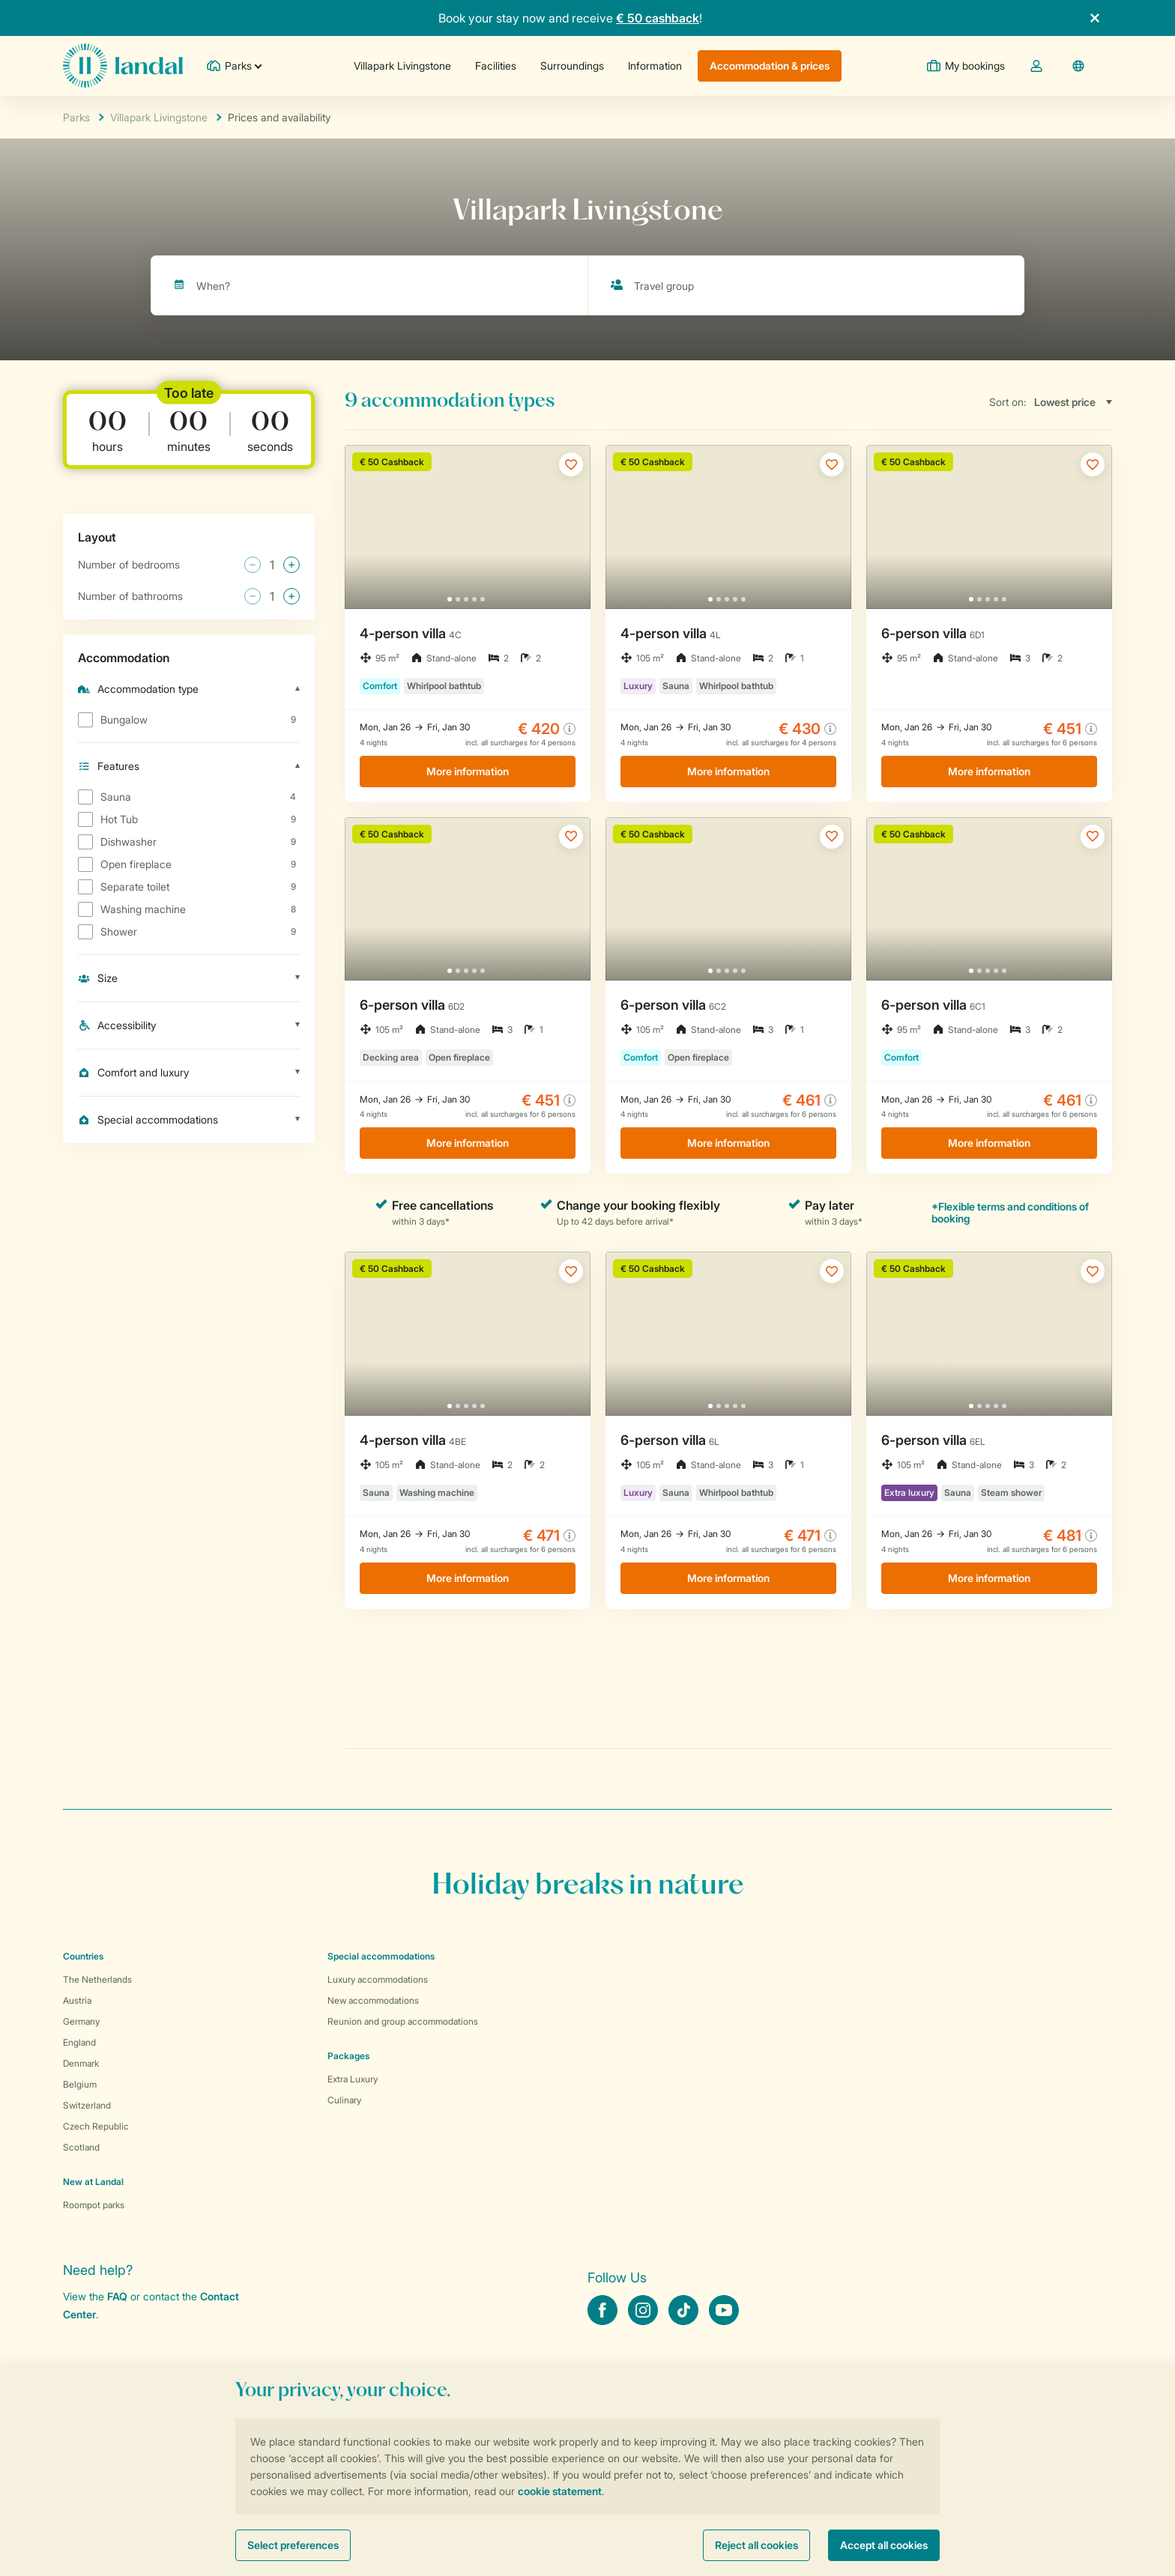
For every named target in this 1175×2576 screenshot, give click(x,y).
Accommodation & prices (770, 65)
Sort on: (1008, 402)
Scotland (81, 2147)
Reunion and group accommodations (402, 2021)
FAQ (117, 2296)
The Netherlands (97, 1979)
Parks (76, 117)
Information (655, 65)
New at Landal (93, 2181)
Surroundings (572, 65)
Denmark (81, 2063)
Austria (77, 2000)
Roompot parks (93, 2204)
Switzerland (87, 2105)
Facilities (495, 65)
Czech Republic (96, 2126)
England (79, 2042)
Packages (348, 2055)
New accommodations (373, 2000)
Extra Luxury (352, 2079)
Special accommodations (381, 1956)
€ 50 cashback (657, 17)
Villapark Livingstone (402, 65)
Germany (81, 2021)
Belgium (80, 2084)
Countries (83, 1956)
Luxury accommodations (377, 1979)
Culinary (344, 2100)
